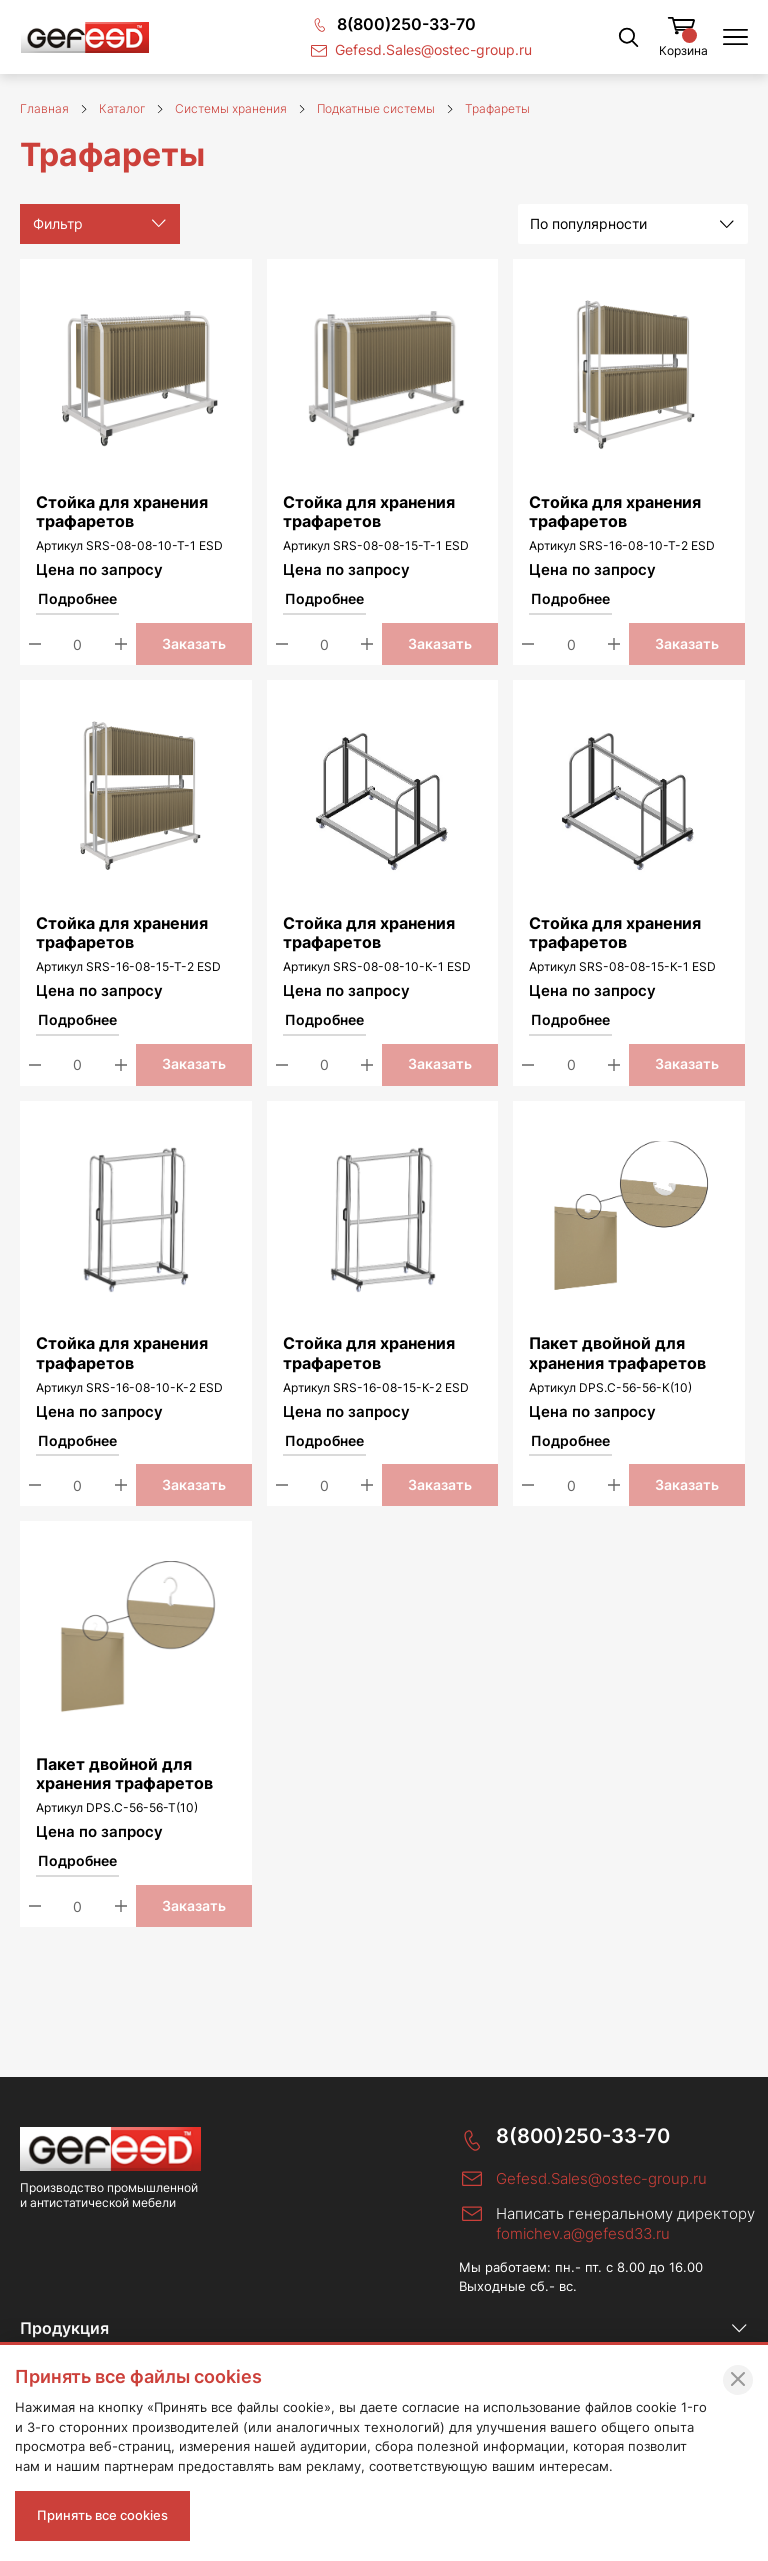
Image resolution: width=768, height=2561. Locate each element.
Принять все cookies (102, 2515)
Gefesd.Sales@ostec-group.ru (601, 2178)
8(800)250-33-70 (583, 2136)
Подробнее (77, 599)
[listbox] (633, 224)
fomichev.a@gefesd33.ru (583, 2233)
